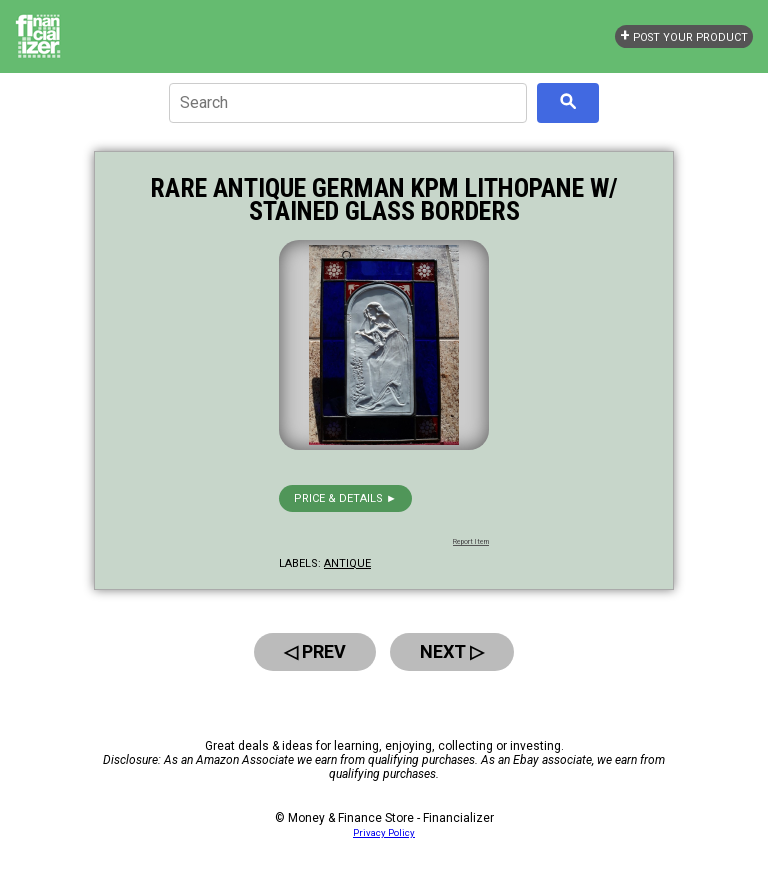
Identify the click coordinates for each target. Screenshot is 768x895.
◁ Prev (315, 651)
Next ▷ (452, 651)
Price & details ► (345, 498)
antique (347, 563)
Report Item (471, 542)
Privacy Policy (384, 832)
